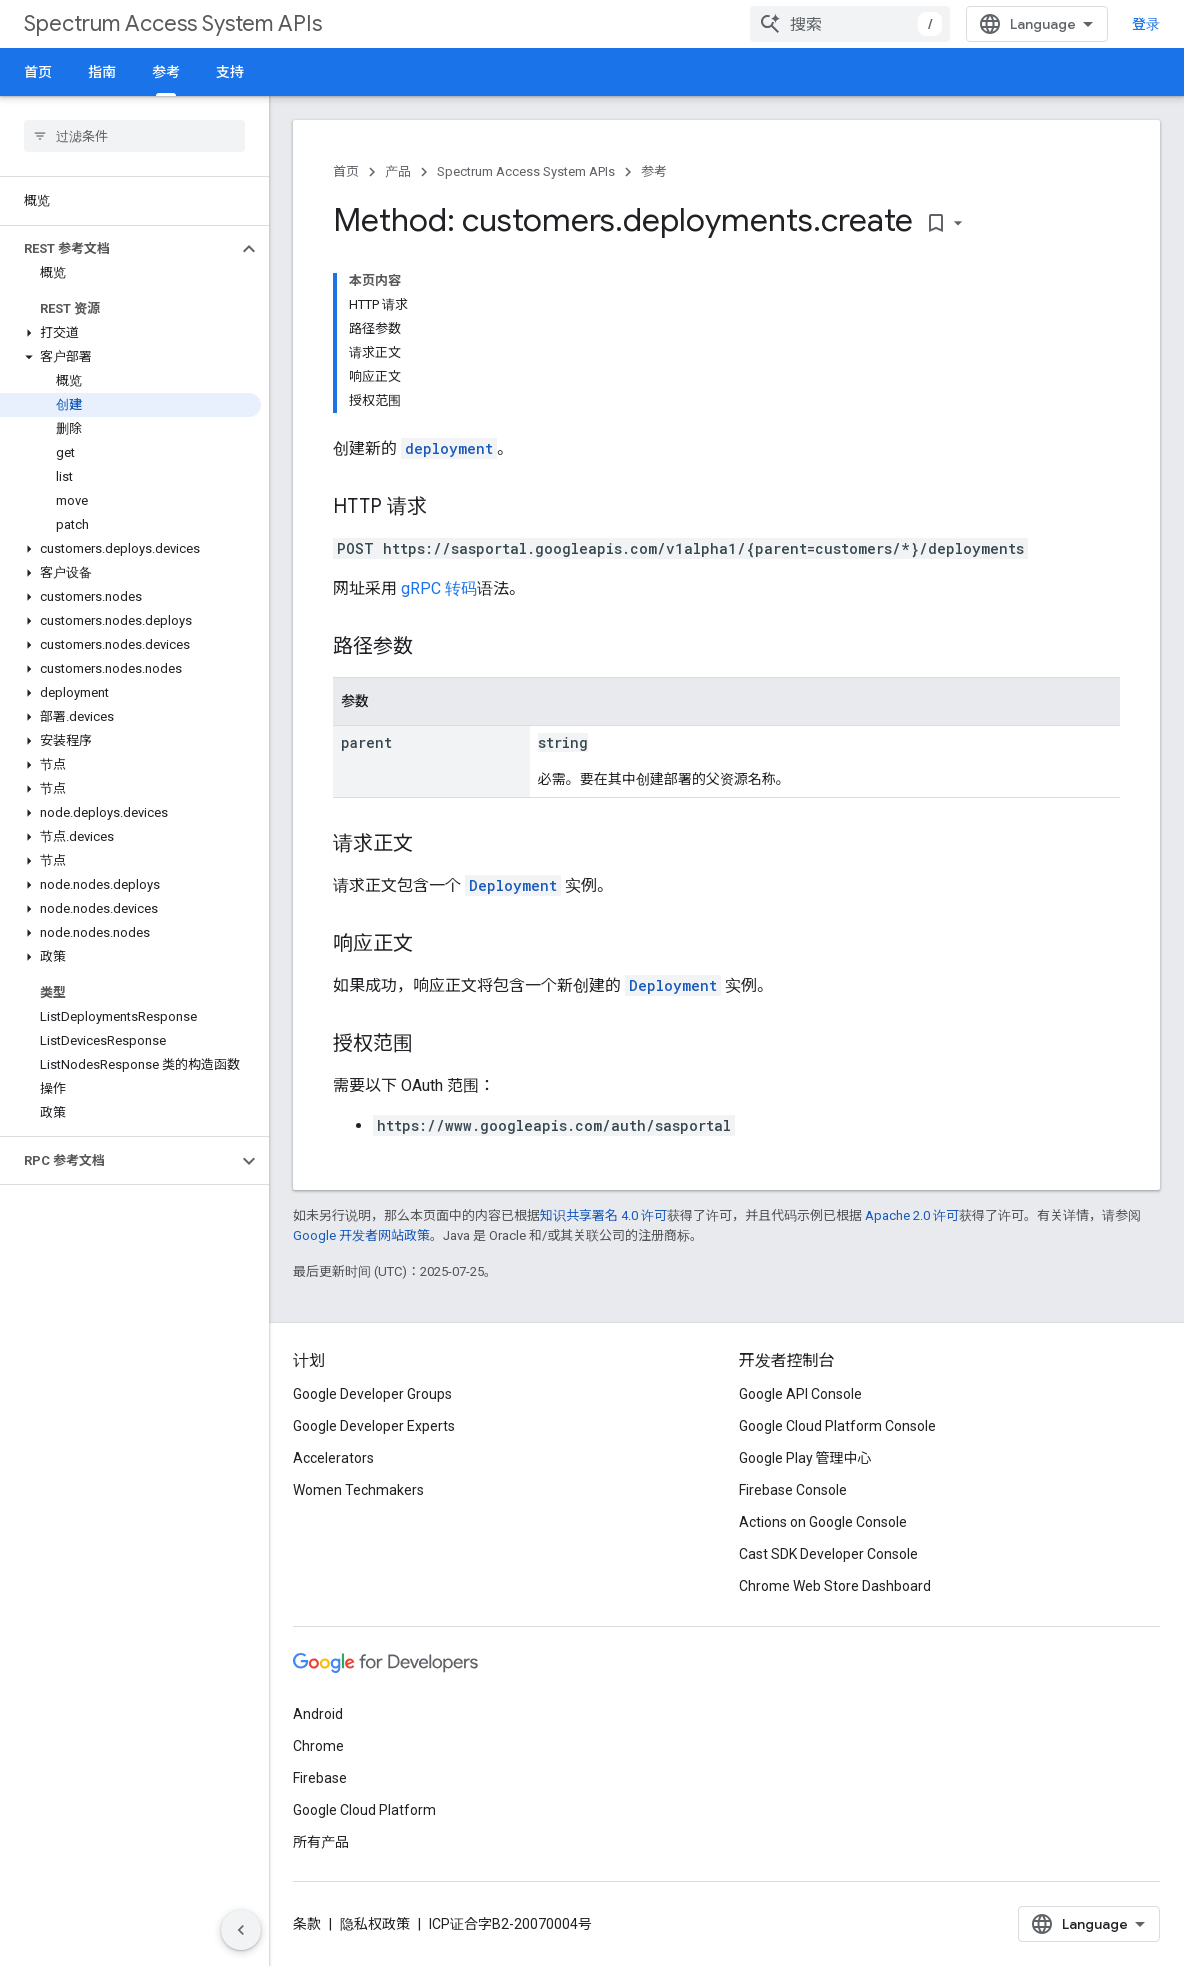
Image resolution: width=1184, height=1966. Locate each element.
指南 (102, 72)
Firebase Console (793, 1490)
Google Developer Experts (374, 1426)
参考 (654, 171)
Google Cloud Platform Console (837, 1426)
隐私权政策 (375, 1924)
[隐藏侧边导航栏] (241, 1930)
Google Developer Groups (372, 1394)
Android (318, 1714)
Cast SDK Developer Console (828, 1554)
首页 (38, 72)
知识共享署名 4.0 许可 (603, 1215)
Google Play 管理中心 (805, 1458)
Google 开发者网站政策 (361, 1235)
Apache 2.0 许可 (912, 1215)
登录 (1146, 24)
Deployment (513, 885)
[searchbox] (134, 136)
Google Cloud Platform (364, 1810)
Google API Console (800, 1394)
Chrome (318, 1746)
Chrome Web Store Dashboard (835, 1586)
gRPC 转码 (439, 588)
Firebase (320, 1778)
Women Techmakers (358, 1490)
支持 (230, 72)
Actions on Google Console (823, 1522)
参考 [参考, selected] (166, 72)
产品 (398, 171)
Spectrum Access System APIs (173, 23)
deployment (449, 448)
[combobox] (850, 24)
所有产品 (321, 1842)
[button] (118, 249)
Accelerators (333, 1458)
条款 (307, 1924)
